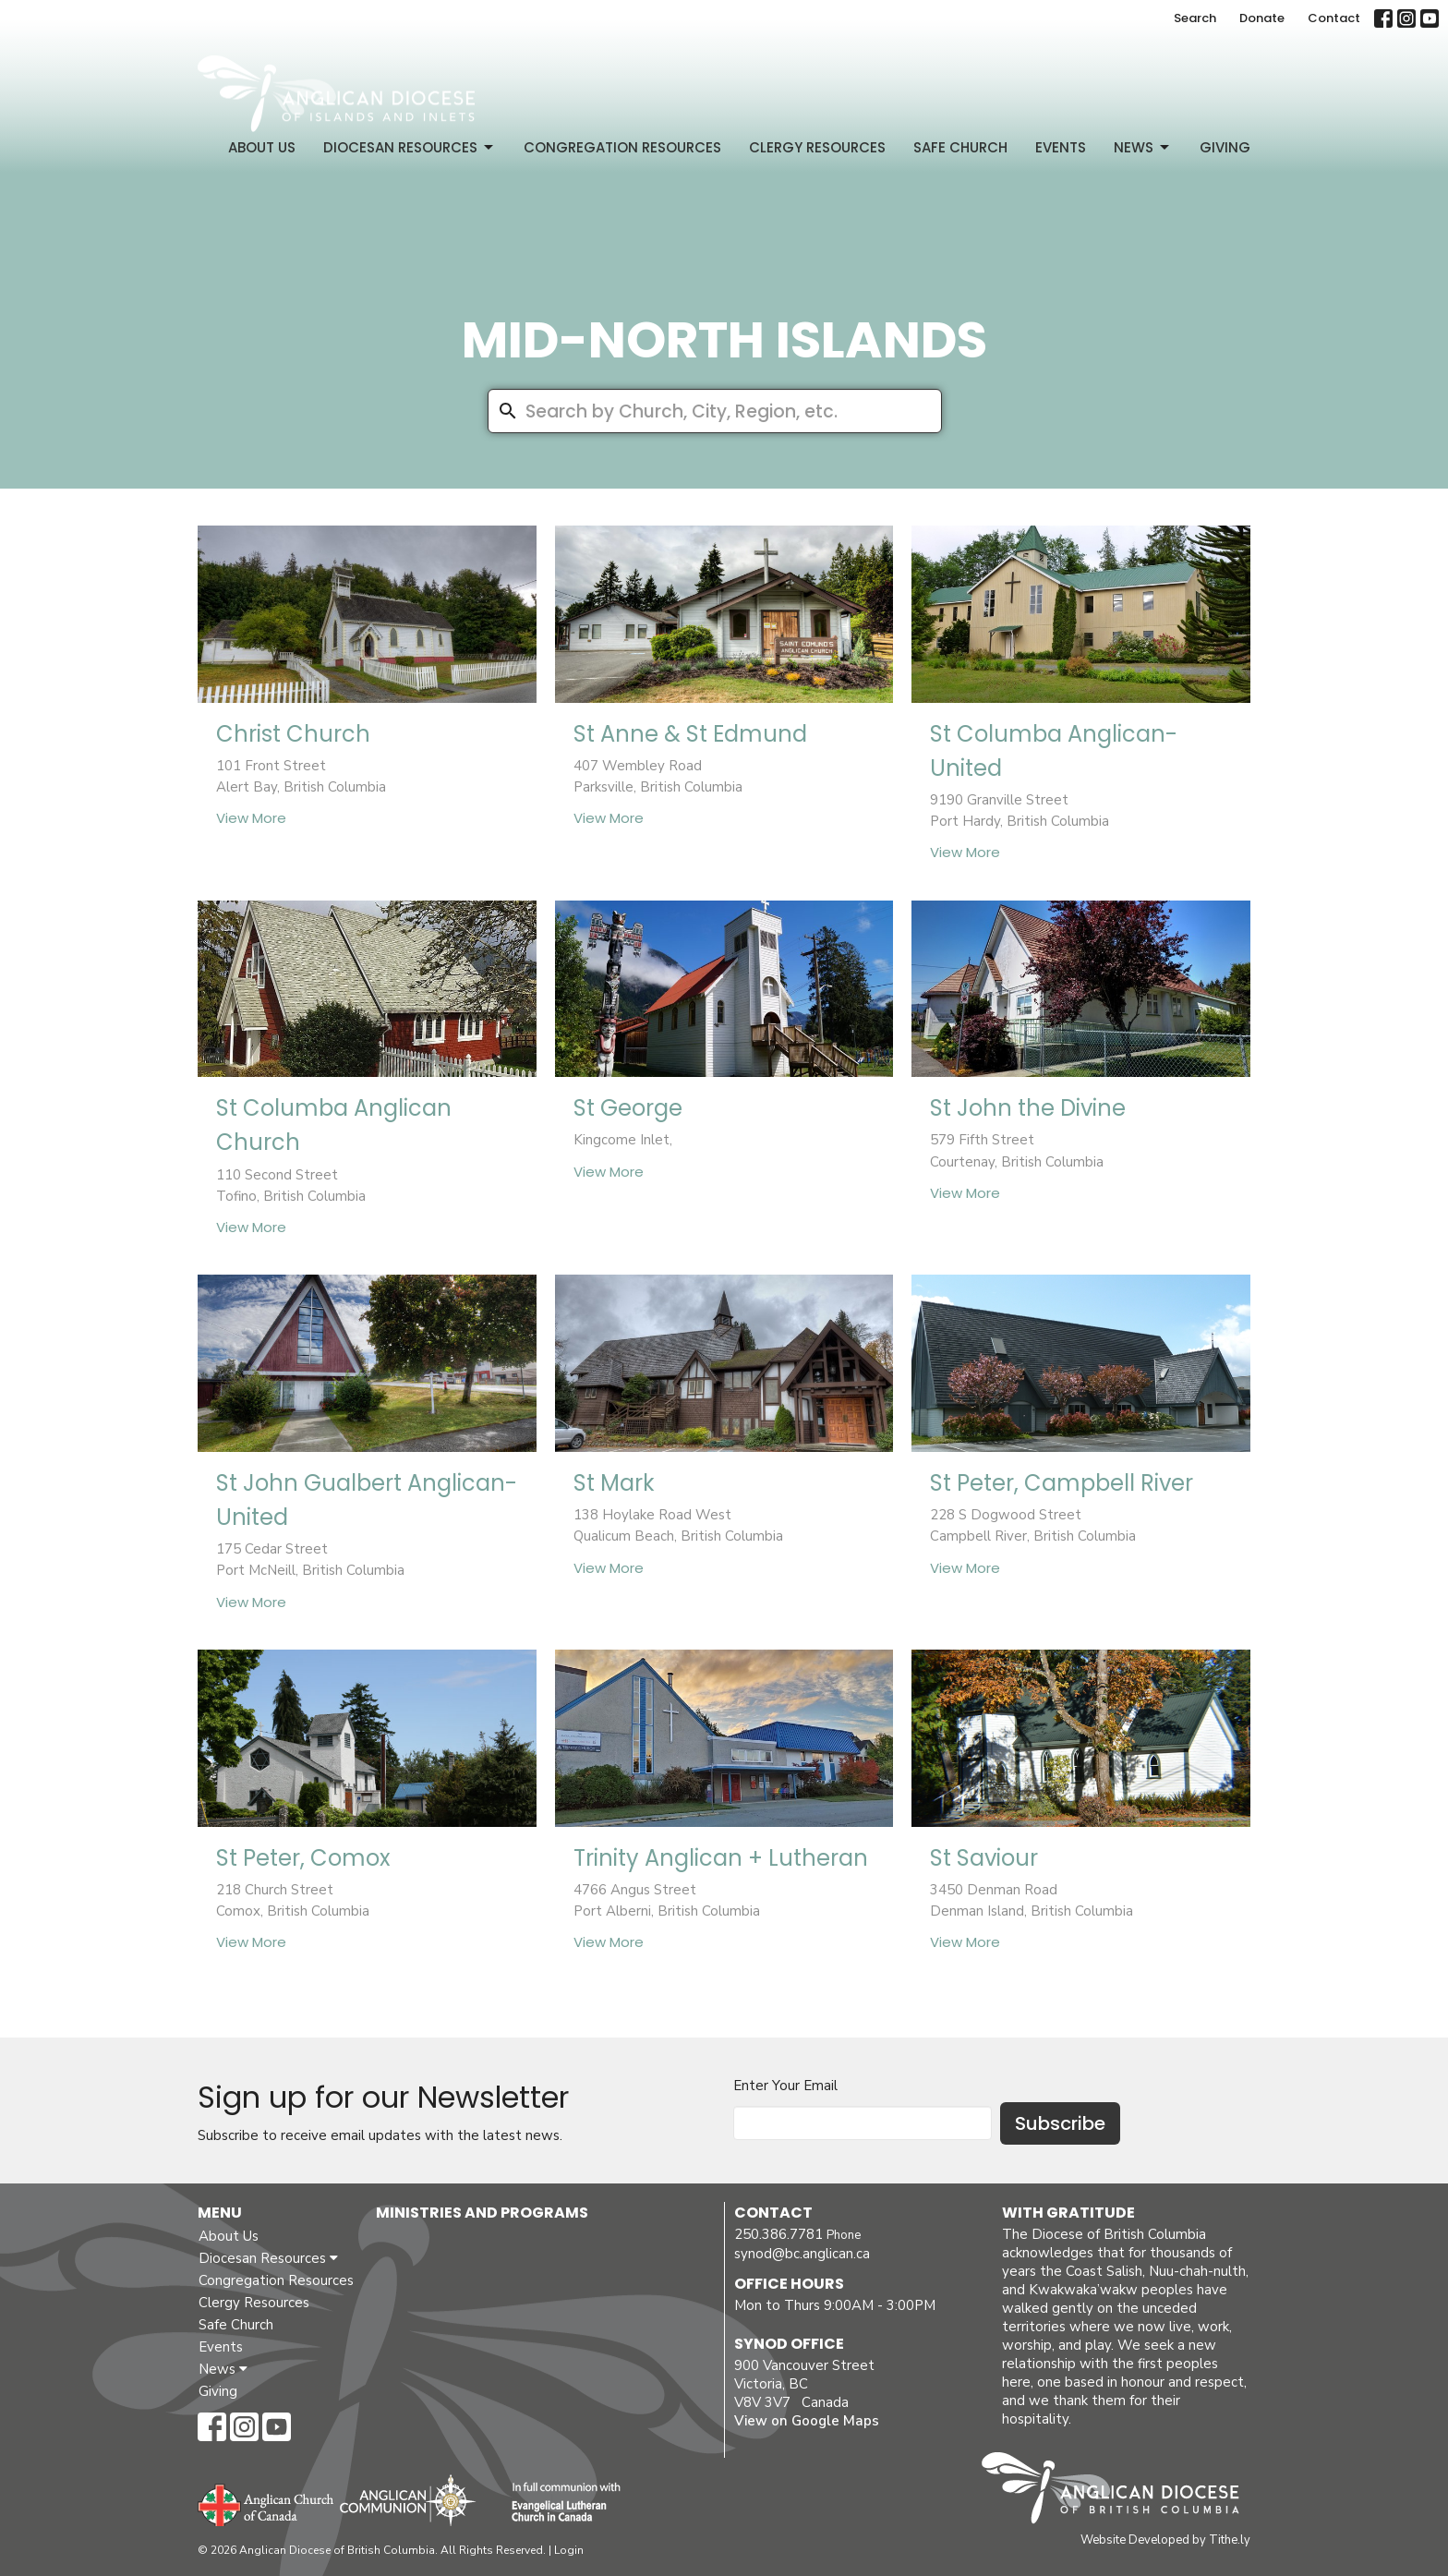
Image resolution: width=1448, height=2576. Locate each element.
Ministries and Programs (482, 2212)
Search (1195, 18)
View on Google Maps (806, 2421)
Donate (1262, 18)
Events (1060, 147)
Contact (1334, 18)
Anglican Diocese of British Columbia (1120, 2491)
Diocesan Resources (409, 147)
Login (569, 2550)
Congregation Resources (622, 147)
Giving (1225, 147)
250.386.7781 (778, 2234)
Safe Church (960, 147)
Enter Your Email (785, 2085)
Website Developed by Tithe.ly (1165, 2540)
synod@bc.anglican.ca (802, 2253)
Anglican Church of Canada (266, 2503)
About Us (262, 147)
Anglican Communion (408, 2499)
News (1143, 147)
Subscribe (1060, 2123)
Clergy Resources (817, 147)
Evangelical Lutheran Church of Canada (559, 2503)
